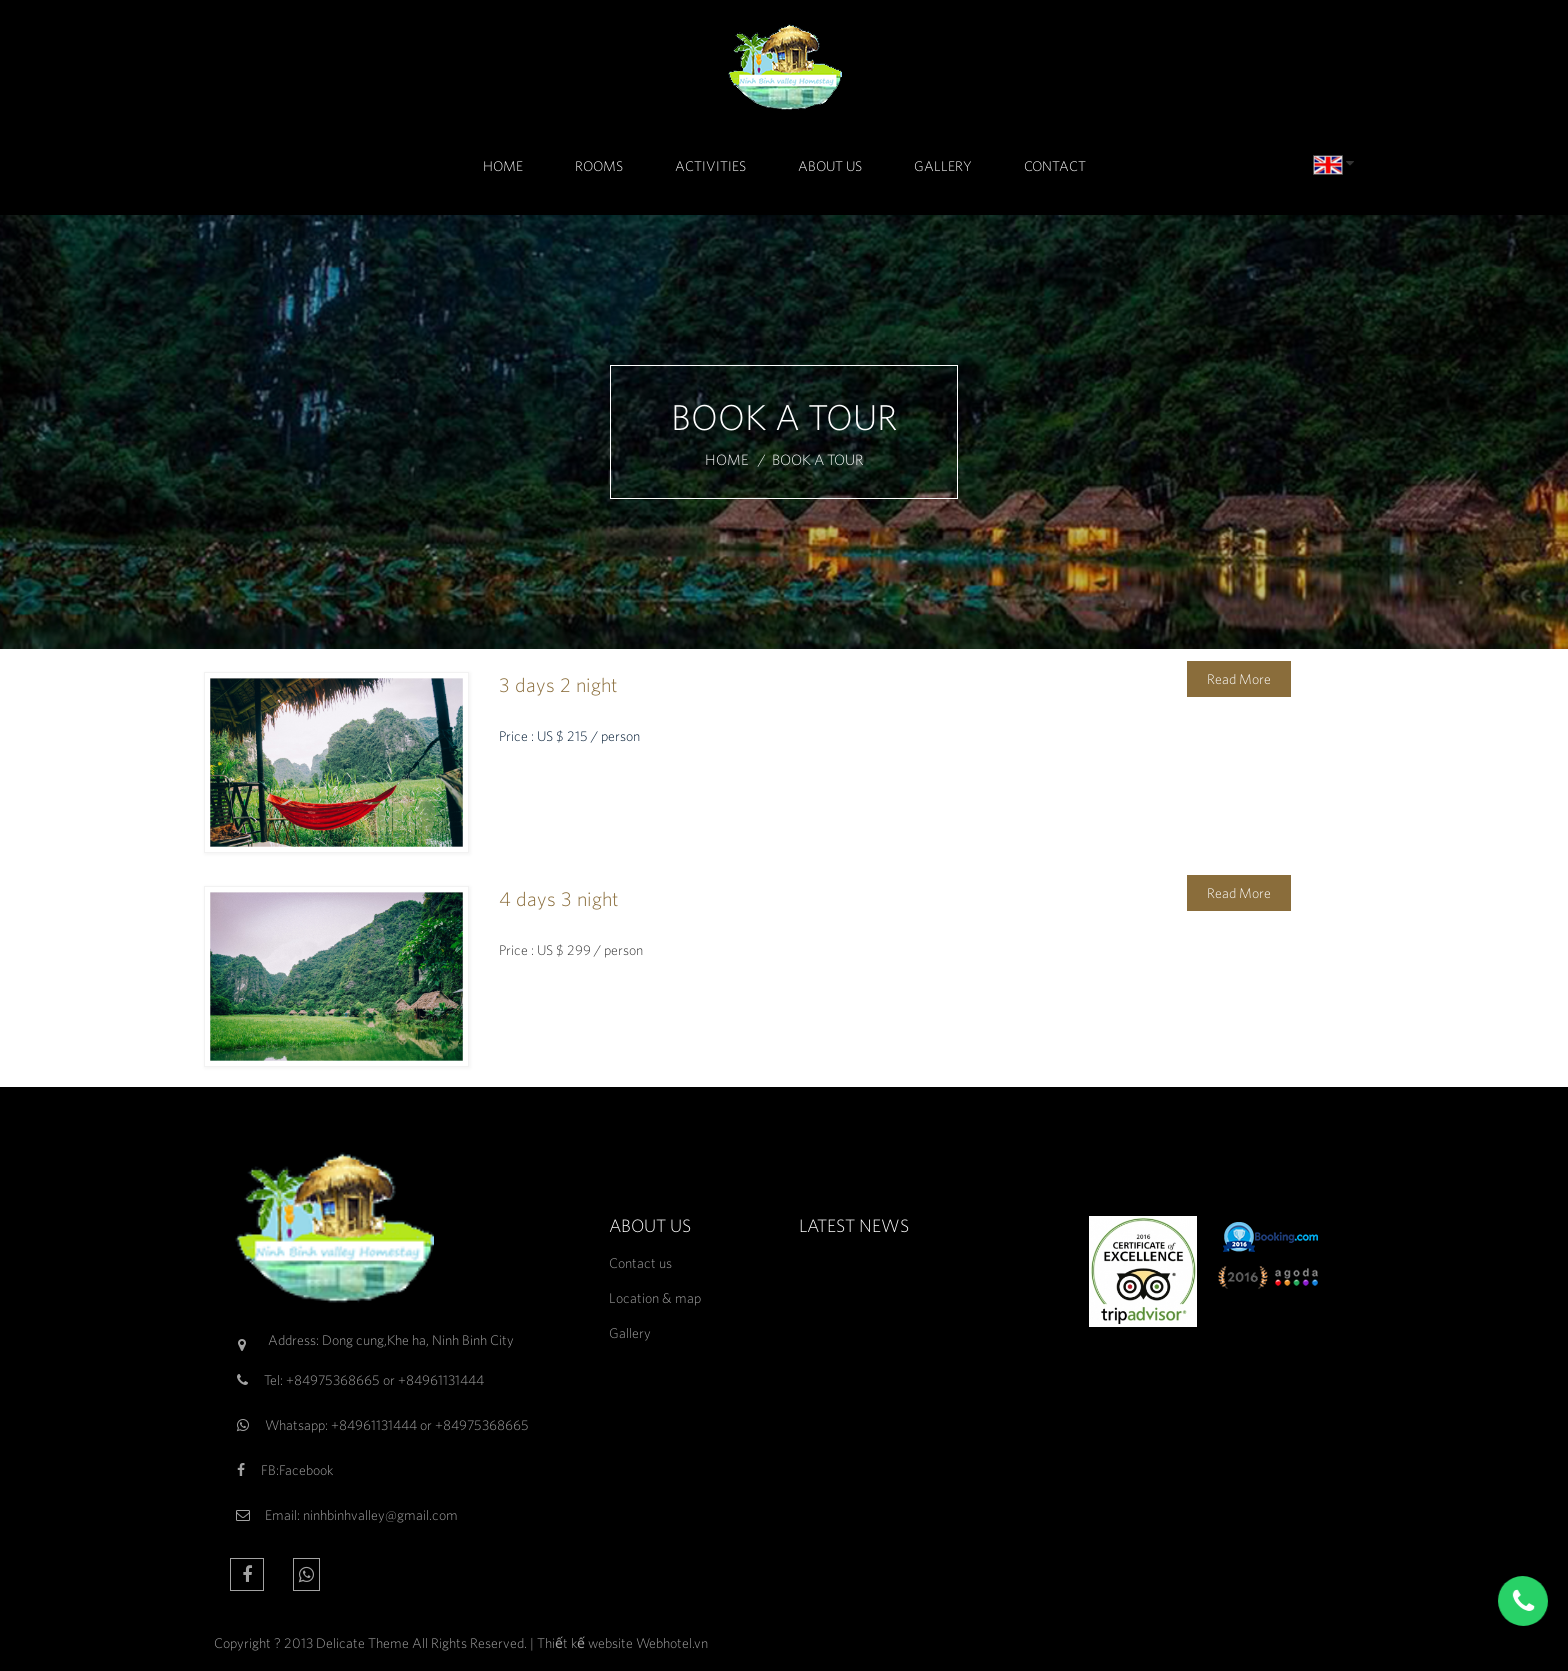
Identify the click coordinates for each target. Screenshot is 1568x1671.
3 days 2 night (558, 684)
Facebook (306, 1470)
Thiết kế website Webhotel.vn (622, 1643)
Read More (1239, 679)
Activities (710, 166)
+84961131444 (441, 1380)
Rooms (599, 166)
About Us (830, 166)
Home (503, 166)
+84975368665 (333, 1380)
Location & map (655, 1298)
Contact (1055, 166)
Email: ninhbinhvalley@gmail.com (361, 1515)
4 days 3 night (558, 898)
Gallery (943, 166)
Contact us (640, 1263)
